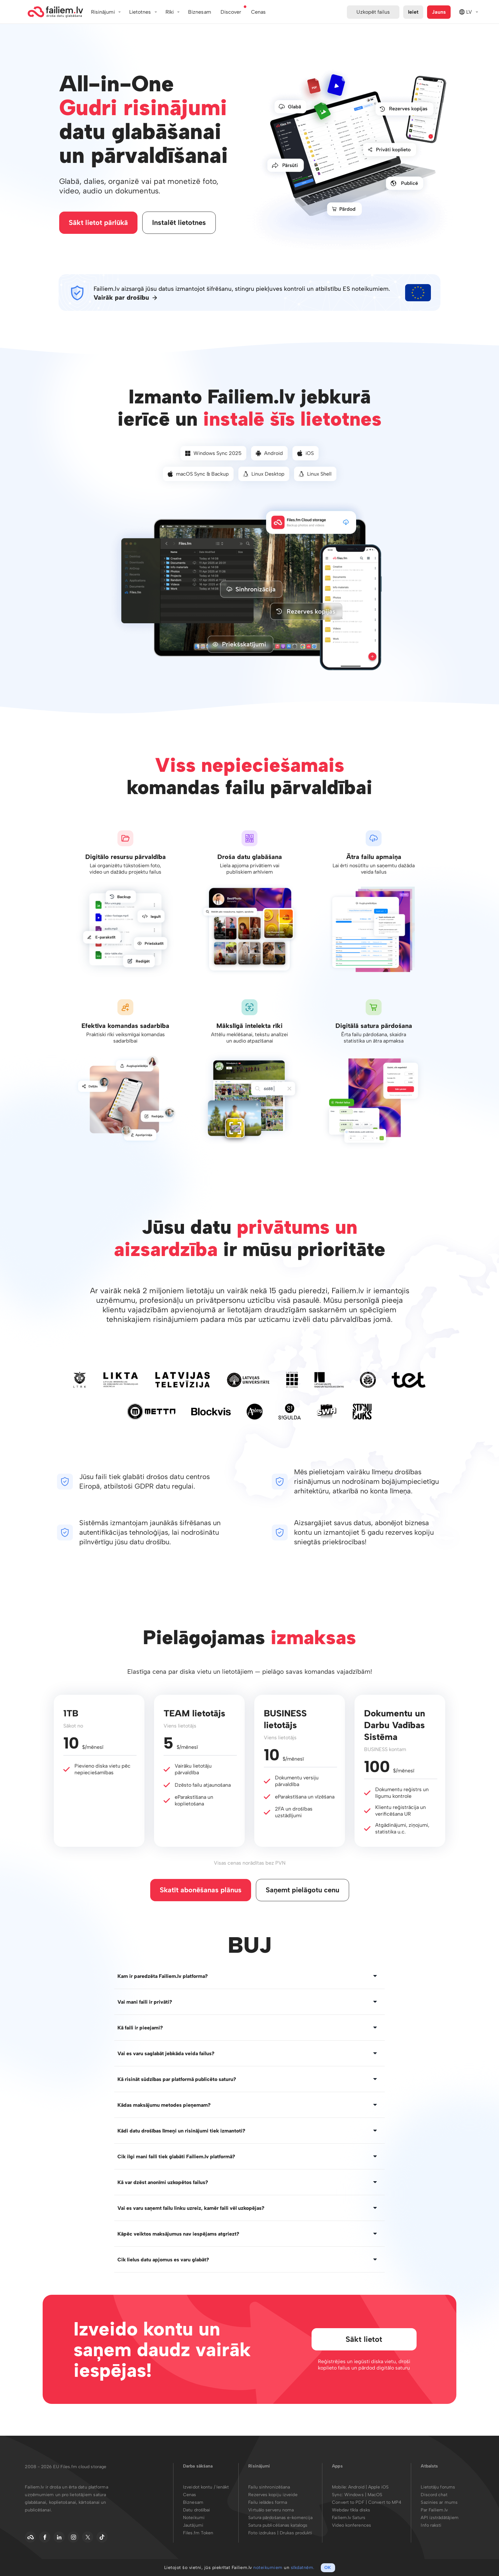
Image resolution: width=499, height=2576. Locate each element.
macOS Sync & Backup (198, 475)
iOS (305, 454)
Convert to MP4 (384, 2504)
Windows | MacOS (363, 2496)
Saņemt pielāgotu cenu (302, 1891)
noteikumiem (268, 2567)
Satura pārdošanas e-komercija (280, 2519)
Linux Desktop (264, 475)
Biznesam (199, 12)
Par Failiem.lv (434, 2511)
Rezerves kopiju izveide (272, 2496)
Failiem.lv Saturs (348, 2519)
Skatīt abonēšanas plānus (201, 1891)
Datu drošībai (196, 2511)
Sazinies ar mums (439, 2504)
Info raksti (431, 2527)
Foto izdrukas (262, 2534)
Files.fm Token (198, 2534)
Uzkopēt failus (373, 12)
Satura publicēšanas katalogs (277, 2527)
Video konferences (351, 2527)
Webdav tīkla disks (351, 2511)
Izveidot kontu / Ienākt (206, 2488)
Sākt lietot (363, 2340)
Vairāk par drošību (121, 298)
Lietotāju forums (438, 2488)
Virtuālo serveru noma (271, 2511)
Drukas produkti (296, 2534)
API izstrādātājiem (440, 2519)
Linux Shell (315, 475)
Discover (231, 12)
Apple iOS (378, 2488)
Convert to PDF (348, 2504)
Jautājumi (193, 2527)
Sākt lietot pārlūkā (99, 222)
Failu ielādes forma (267, 2504)
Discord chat (434, 2496)
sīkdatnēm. (302, 2567)
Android (269, 454)
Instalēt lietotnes (180, 222)
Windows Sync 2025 (213, 454)
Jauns (439, 12)
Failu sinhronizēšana (269, 2488)
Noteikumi (194, 2519)
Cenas (189, 2496)
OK (327, 2567)
